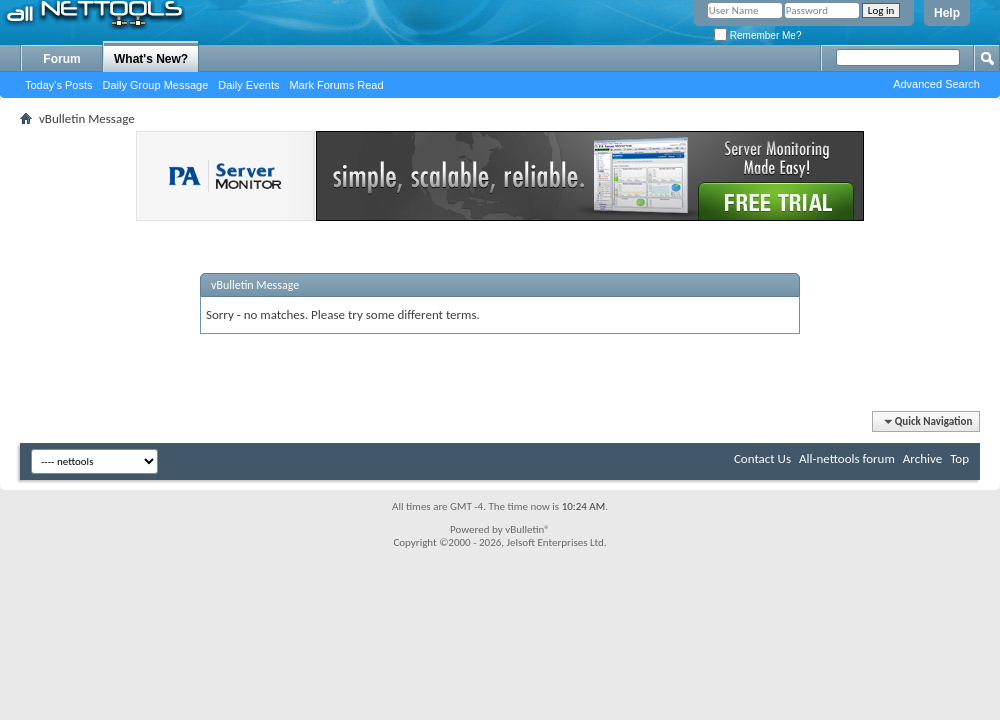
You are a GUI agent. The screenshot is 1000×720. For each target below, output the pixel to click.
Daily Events (248, 85)
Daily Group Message (156, 85)
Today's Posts (59, 85)
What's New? (151, 59)
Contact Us (762, 458)
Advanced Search (936, 84)
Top (959, 458)
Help (947, 13)
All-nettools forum (847, 458)
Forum (61, 59)
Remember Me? (757, 35)
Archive (922, 458)
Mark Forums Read (336, 85)
